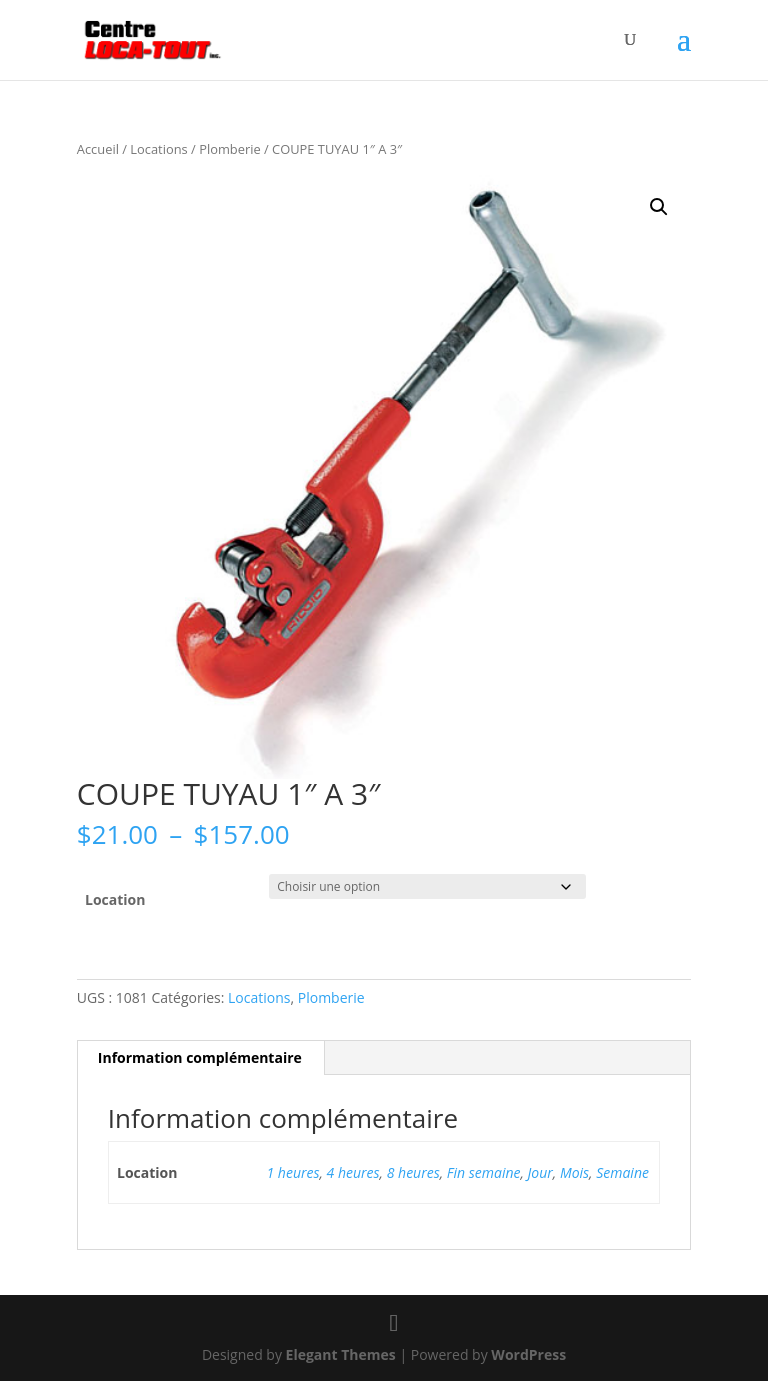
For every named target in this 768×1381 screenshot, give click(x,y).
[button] (659, 207)
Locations (158, 149)
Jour (540, 1172)
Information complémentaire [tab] (200, 1057)
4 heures (353, 1172)
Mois (574, 1172)
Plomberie (230, 149)
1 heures (293, 1172)
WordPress (528, 1354)
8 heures (413, 1172)
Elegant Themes (341, 1354)
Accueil (98, 149)
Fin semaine (484, 1172)
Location (115, 899)
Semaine (622, 1172)
